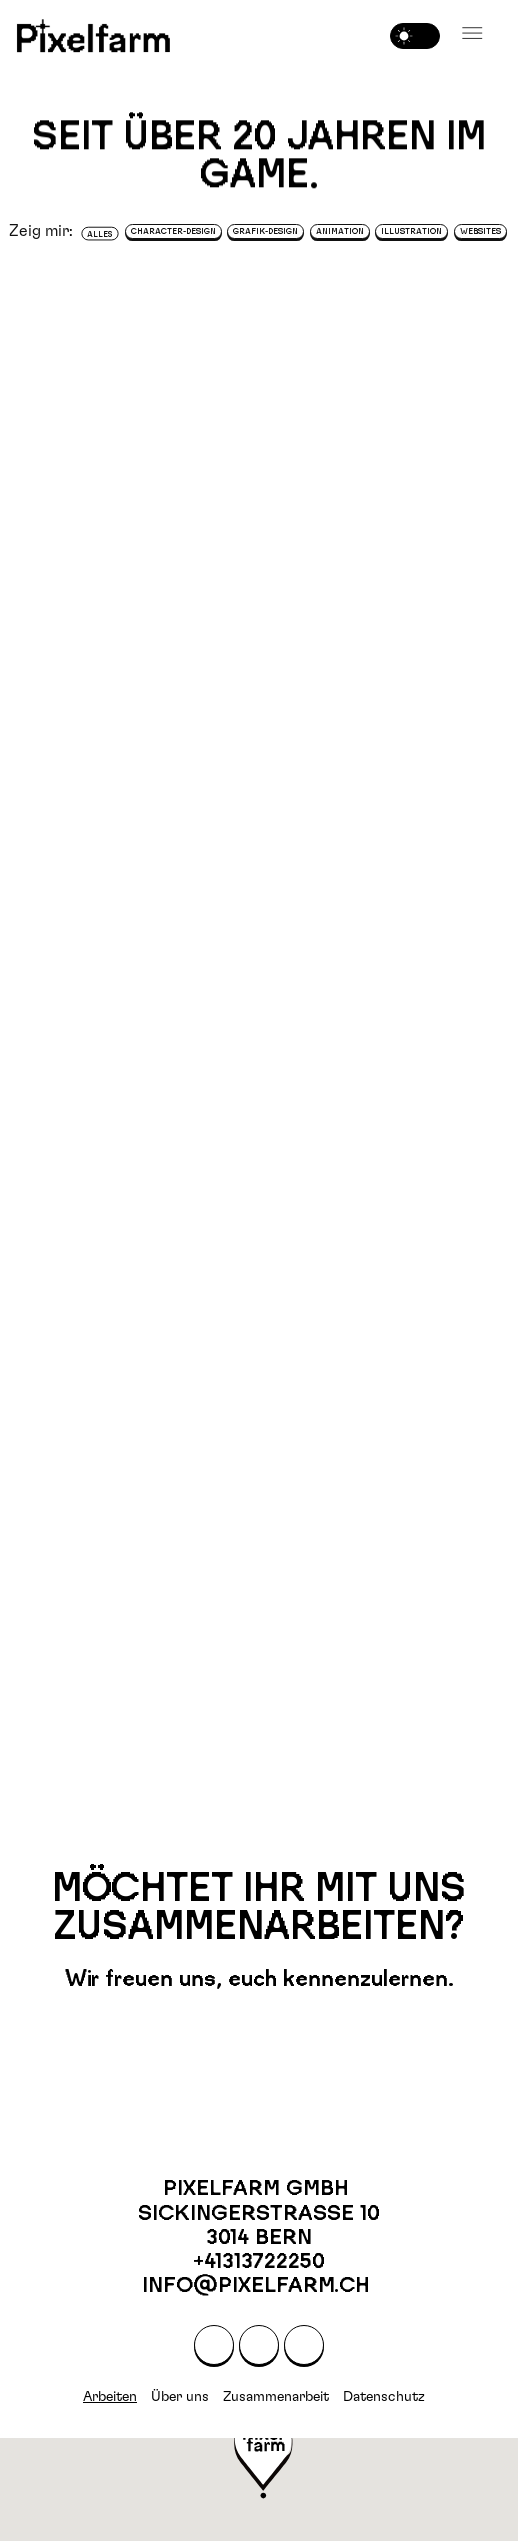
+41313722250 (259, 2260)
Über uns (180, 2397)
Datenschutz (384, 2397)
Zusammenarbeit (276, 2397)
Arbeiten (110, 2397)
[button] (473, 34)
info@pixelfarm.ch (259, 2284)
